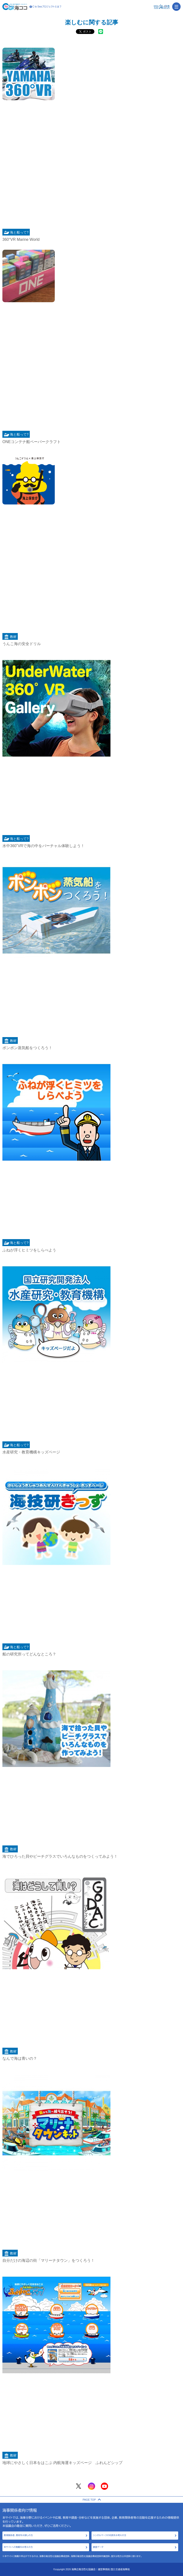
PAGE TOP (91, 2499)
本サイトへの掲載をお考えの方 (18, 2547)
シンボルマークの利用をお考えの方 (109, 2535)
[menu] (176, 6)
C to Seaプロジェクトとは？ (46, 7)
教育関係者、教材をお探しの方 (18, 2535)
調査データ (98, 2547)
